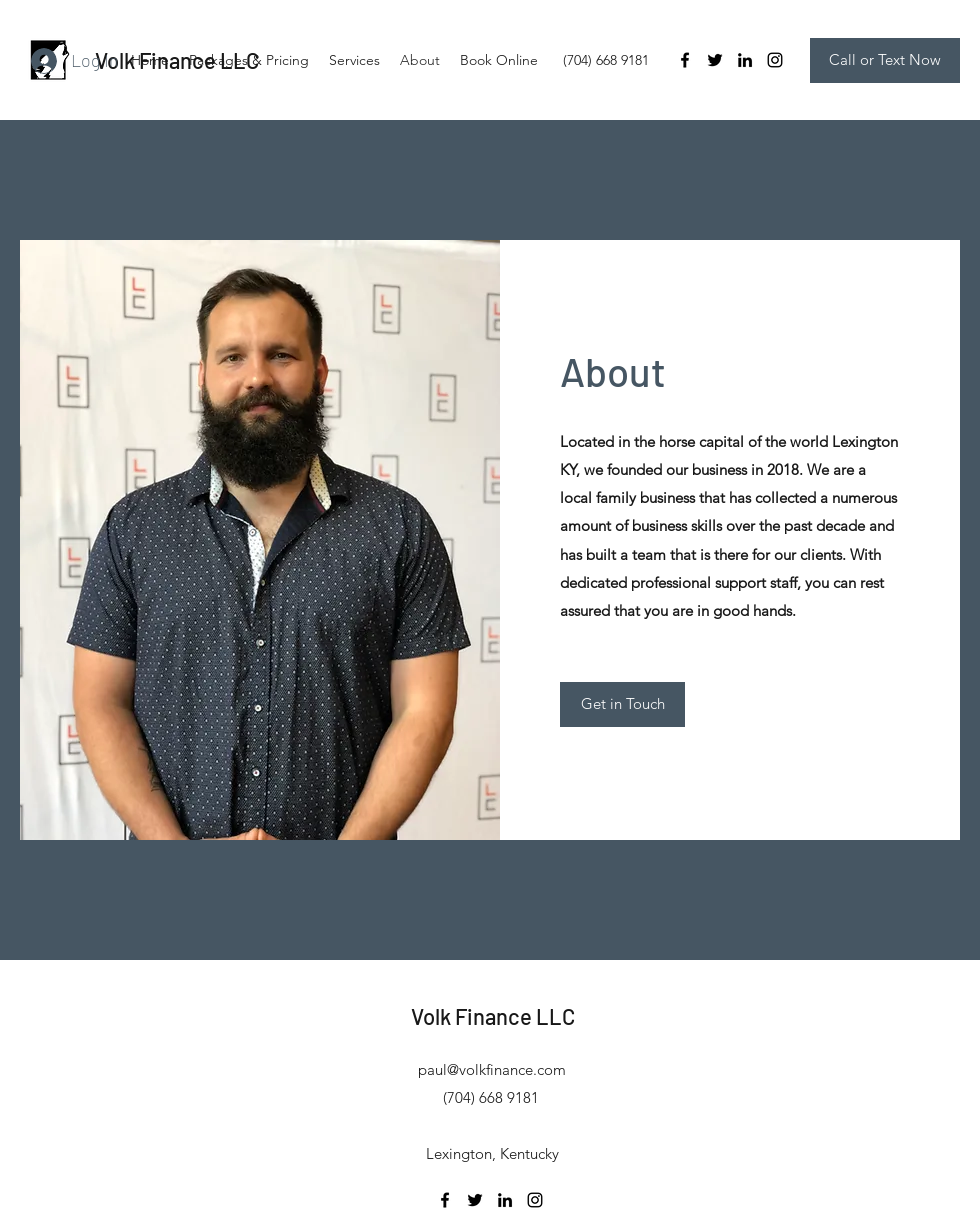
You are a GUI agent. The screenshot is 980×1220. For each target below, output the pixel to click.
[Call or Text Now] (885, 60)
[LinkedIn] (745, 60)
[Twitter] (715, 60)
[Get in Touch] (622, 704)
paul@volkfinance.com (492, 1069)
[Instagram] (775, 60)
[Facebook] (685, 60)
